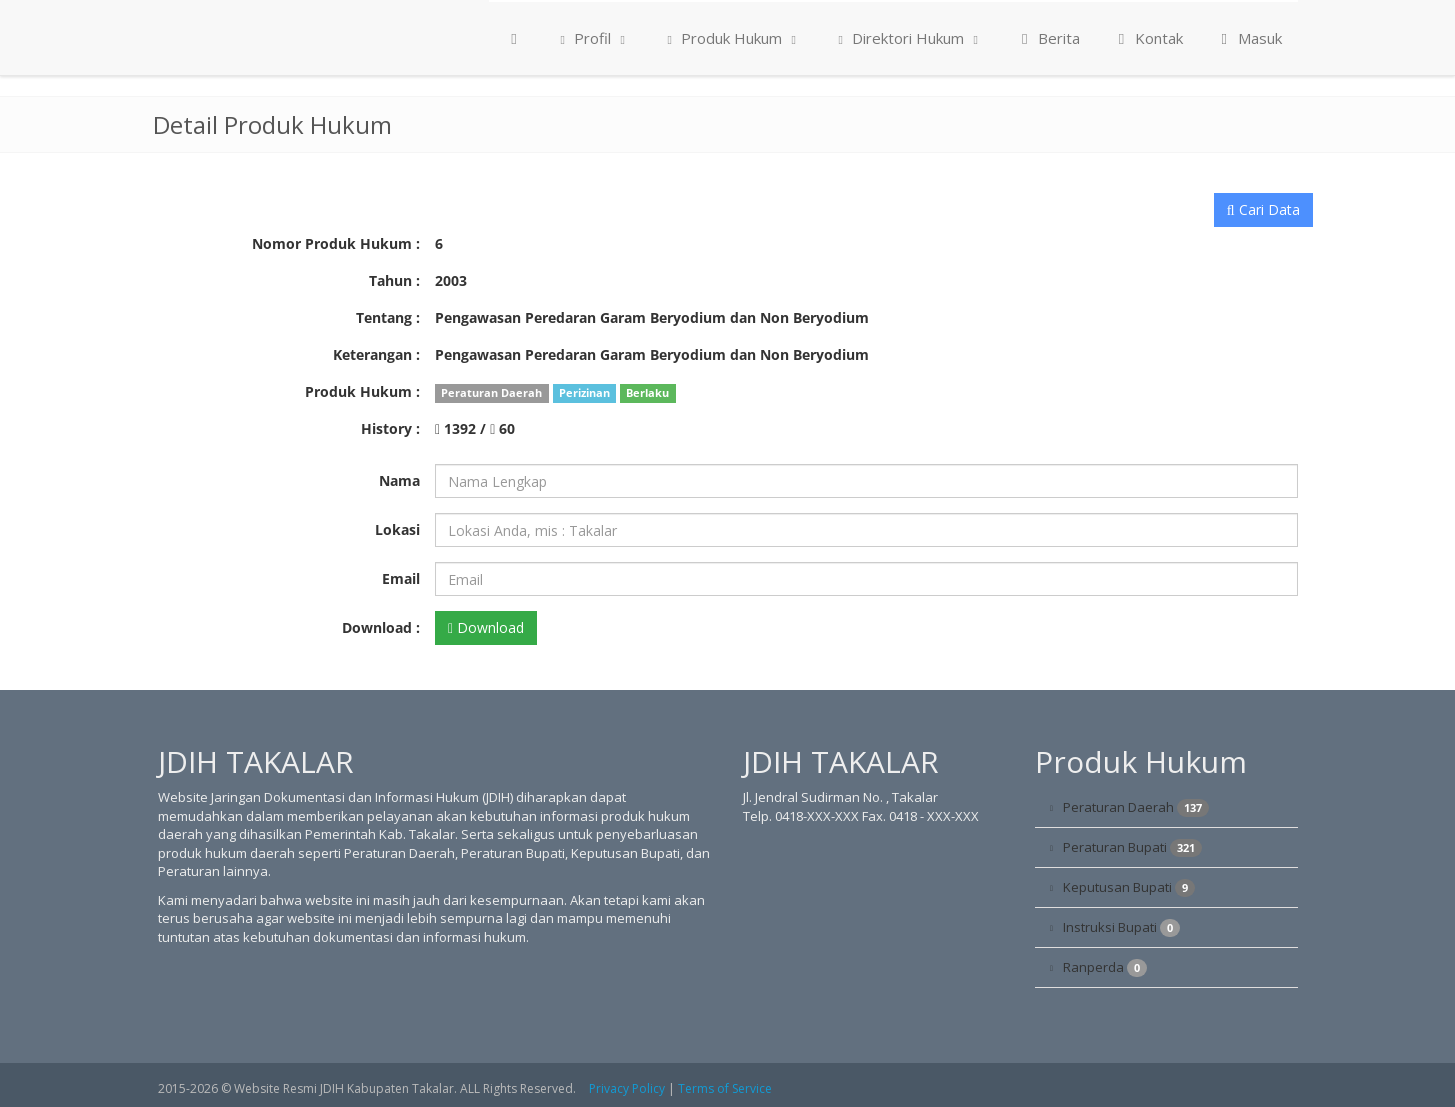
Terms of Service (725, 1088)
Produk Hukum (731, 38)
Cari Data (1263, 209)
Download (486, 627)
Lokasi (397, 529)
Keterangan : (376, 354)
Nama (399, 480)
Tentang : (388, 317)
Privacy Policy (627, 1088)
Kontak (1147, 38)
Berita (1047, 38)
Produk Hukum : (362, 391)
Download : (381, 627)
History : (390, 428)
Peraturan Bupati (1132, 847)
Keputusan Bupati (1129, 887)
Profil (592, 38)
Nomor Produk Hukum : (336, 243)
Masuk (1248, 38)
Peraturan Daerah (1136, 807)
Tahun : (394, 280)
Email (401, 578)
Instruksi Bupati (1121, 927)
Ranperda (1105, 967)
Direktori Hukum (908, 38)
